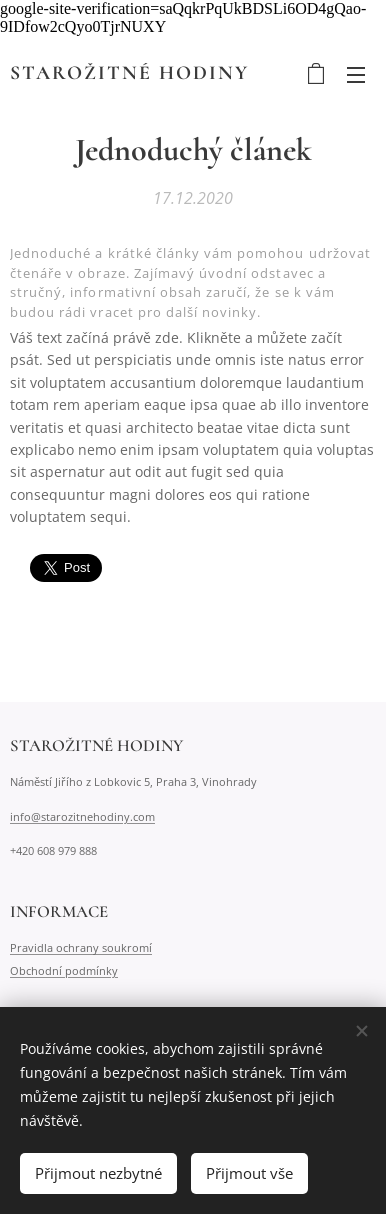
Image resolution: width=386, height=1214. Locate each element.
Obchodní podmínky (64, 969)
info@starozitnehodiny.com (82, 816)
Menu (356, 75)
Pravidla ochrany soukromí (81, 947)
